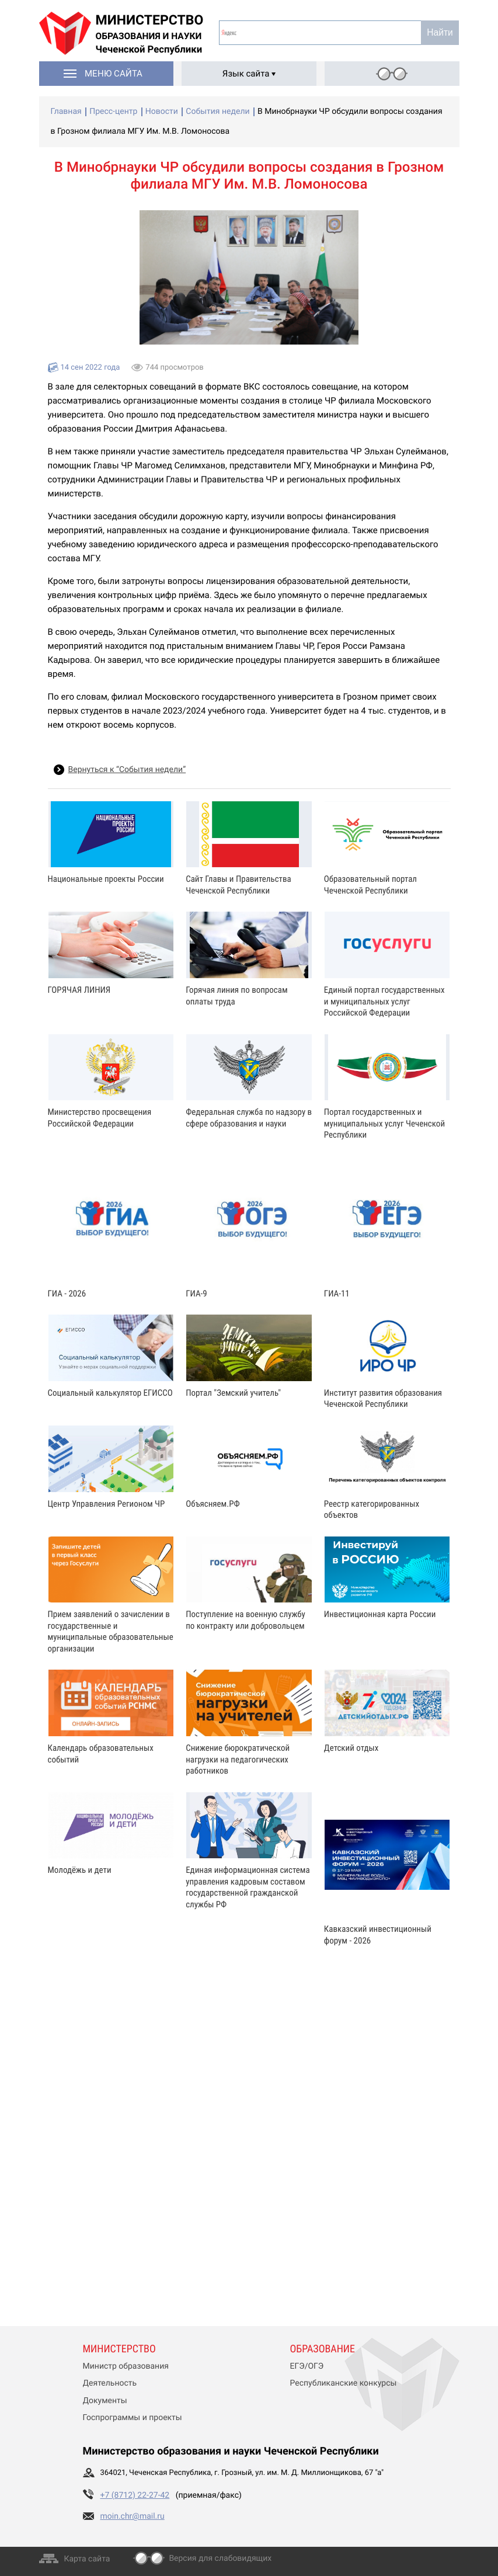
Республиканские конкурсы (343, 2383)
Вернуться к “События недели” (127, 769)
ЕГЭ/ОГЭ (307, 2366)
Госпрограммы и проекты (132, 2417)
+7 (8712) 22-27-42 (135, 2495)
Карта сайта (87, 2559)
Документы (105, 2400)
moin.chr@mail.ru (132, 2516)
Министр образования (126, 2366)
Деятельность (110, 2383)
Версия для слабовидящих (220, 2558)
